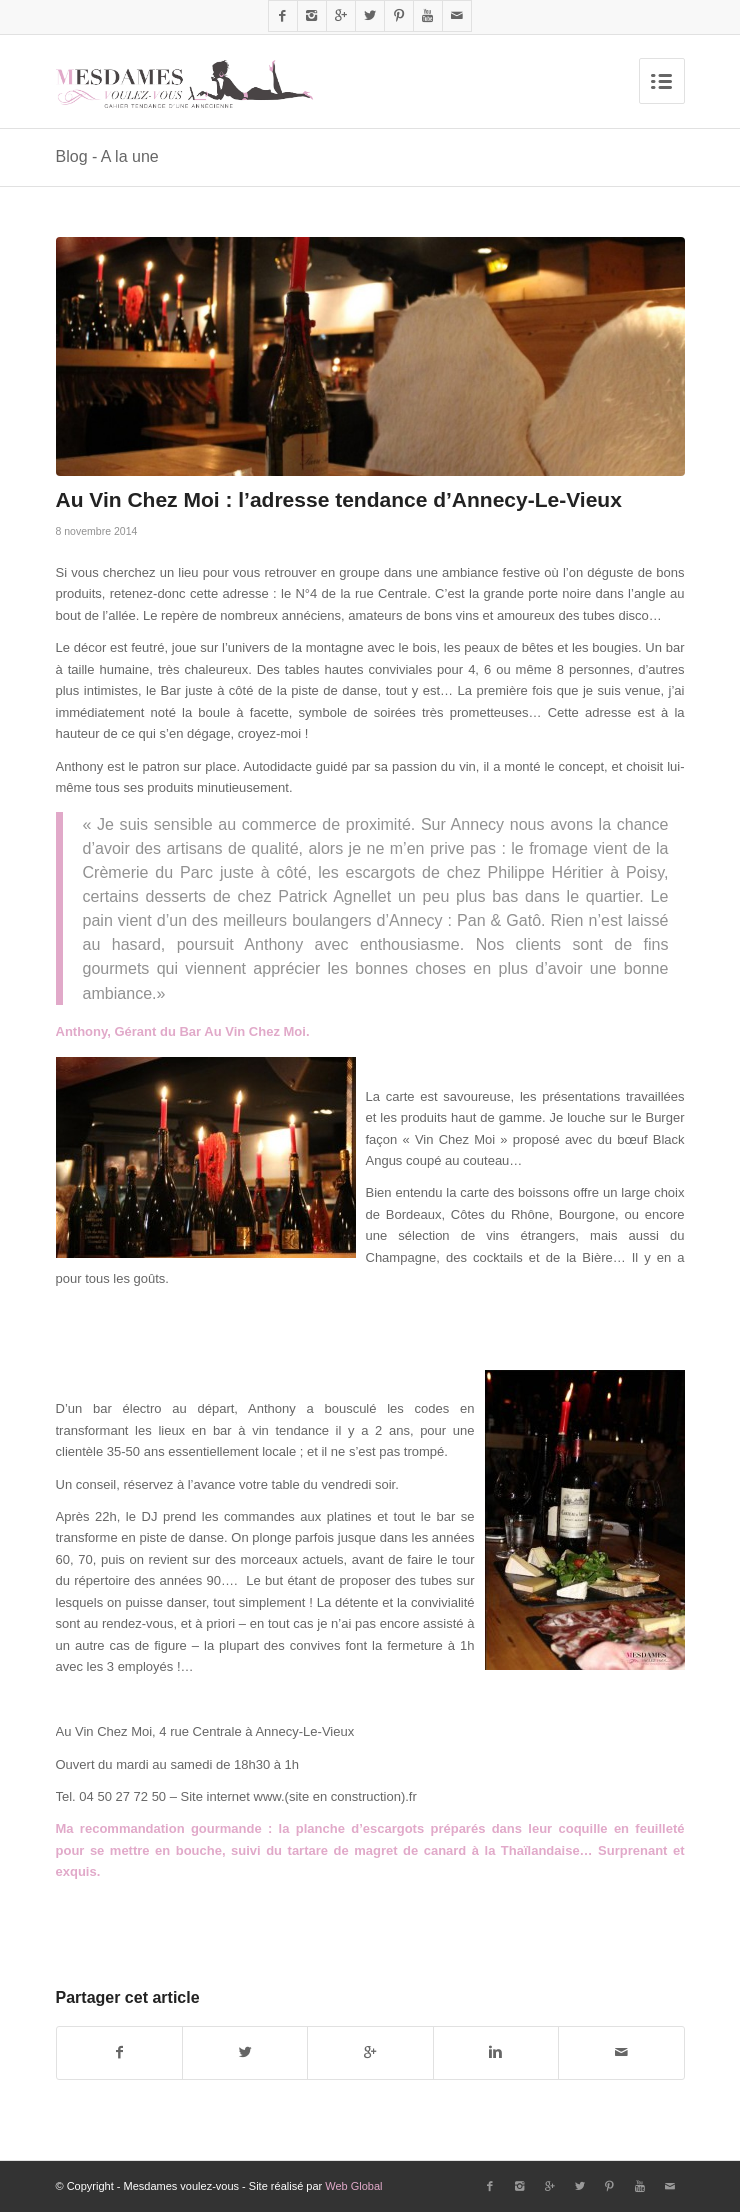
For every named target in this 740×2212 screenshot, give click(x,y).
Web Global (353, 2186)
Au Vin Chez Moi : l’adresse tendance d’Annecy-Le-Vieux (339, 499)
